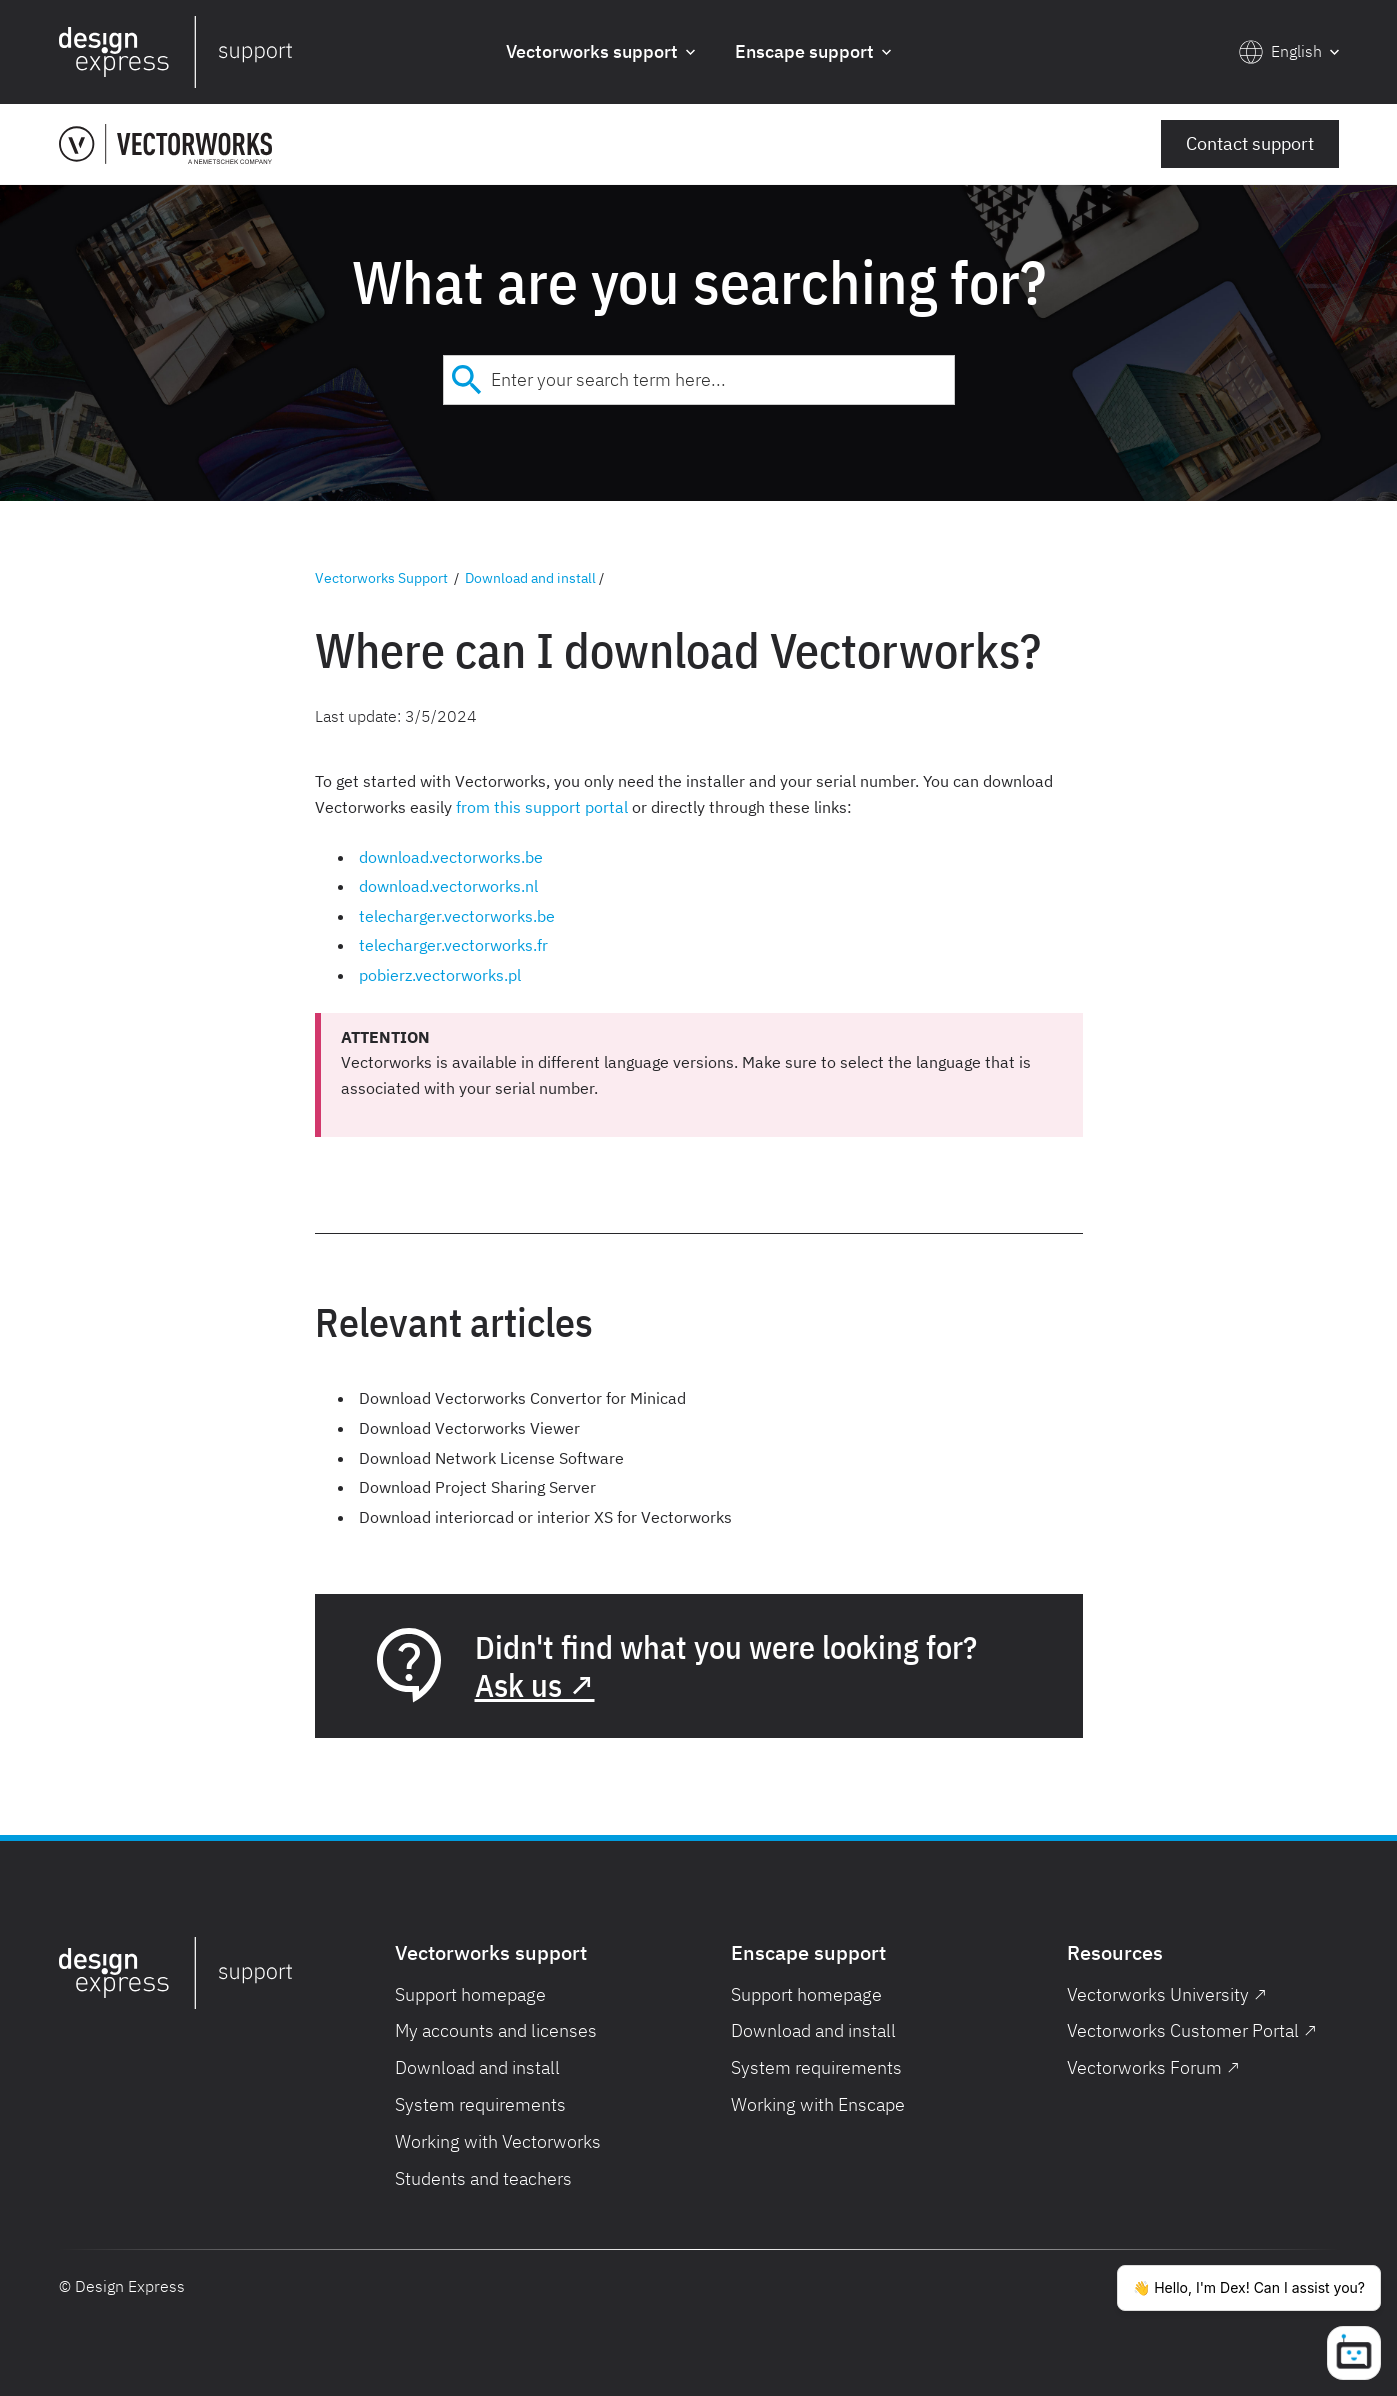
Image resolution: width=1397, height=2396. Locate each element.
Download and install (530, 578)
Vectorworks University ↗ (1167, 1994)
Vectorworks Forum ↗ (1153, 2067)
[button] (600, 52)
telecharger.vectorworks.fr (453, 945)
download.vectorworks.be (451, 857)
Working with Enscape (818, 2104)
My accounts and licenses (496, 2030)
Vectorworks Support (381, 578)
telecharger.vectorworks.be (457, 916)
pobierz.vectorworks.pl (440, 975)
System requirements (480, 2104)
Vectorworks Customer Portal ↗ (1192, 2030)
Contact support (1250, 143)
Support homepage (470, 1994)
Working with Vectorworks (498, 2141)
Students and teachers (483, 2178)
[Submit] (467, 380)
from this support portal (542, 807)
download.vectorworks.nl (448, 886)
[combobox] (699, 380)
